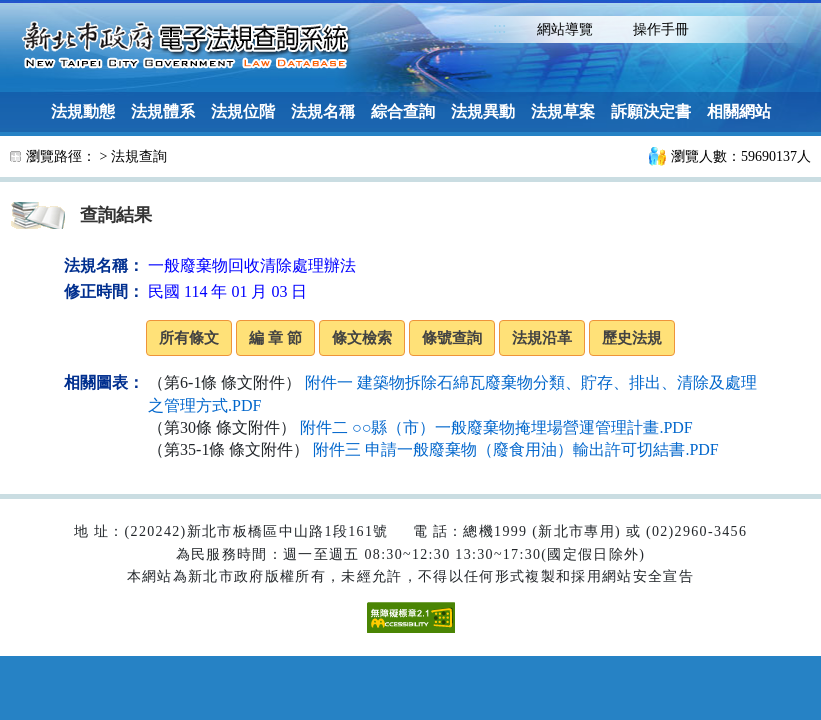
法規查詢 (139, 156)
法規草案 (563, 111)
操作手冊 (661, 29)
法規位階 (243, 111)
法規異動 (483, 111)
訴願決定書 (651, 111)
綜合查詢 (403, 111)
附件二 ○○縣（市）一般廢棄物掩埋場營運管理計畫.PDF (496, 427)
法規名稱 (323, 111)
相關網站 (739, 111)
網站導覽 (565, 29)
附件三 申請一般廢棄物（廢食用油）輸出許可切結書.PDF (515, 449)
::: (499, 27)
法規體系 (163, 111)
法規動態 (83, 111)
